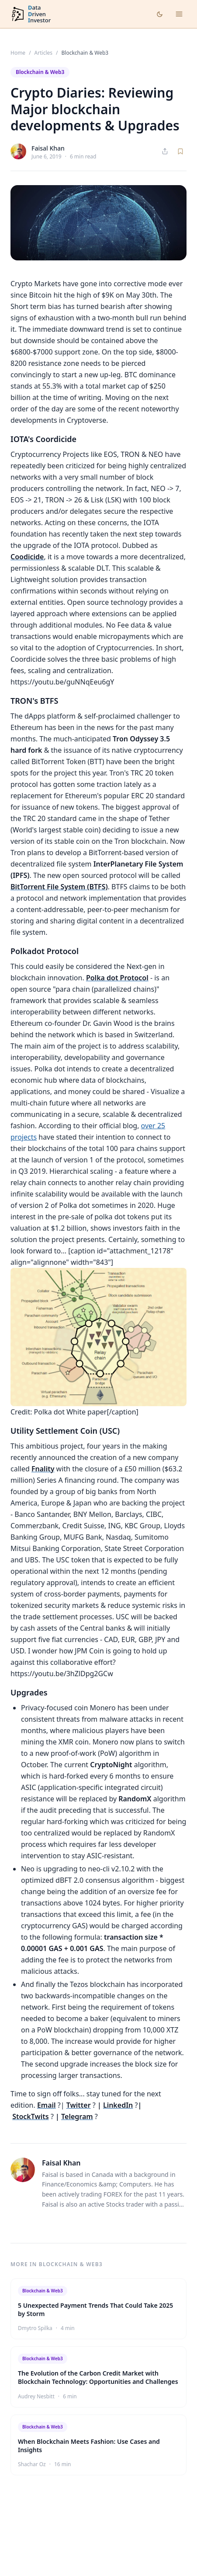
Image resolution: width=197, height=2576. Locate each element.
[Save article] (180, 151)
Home (17, 52)
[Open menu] (179, 14)
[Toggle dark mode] (159, 14)
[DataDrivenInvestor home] (30, 14)
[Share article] (165, 151)
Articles (43, 52)
